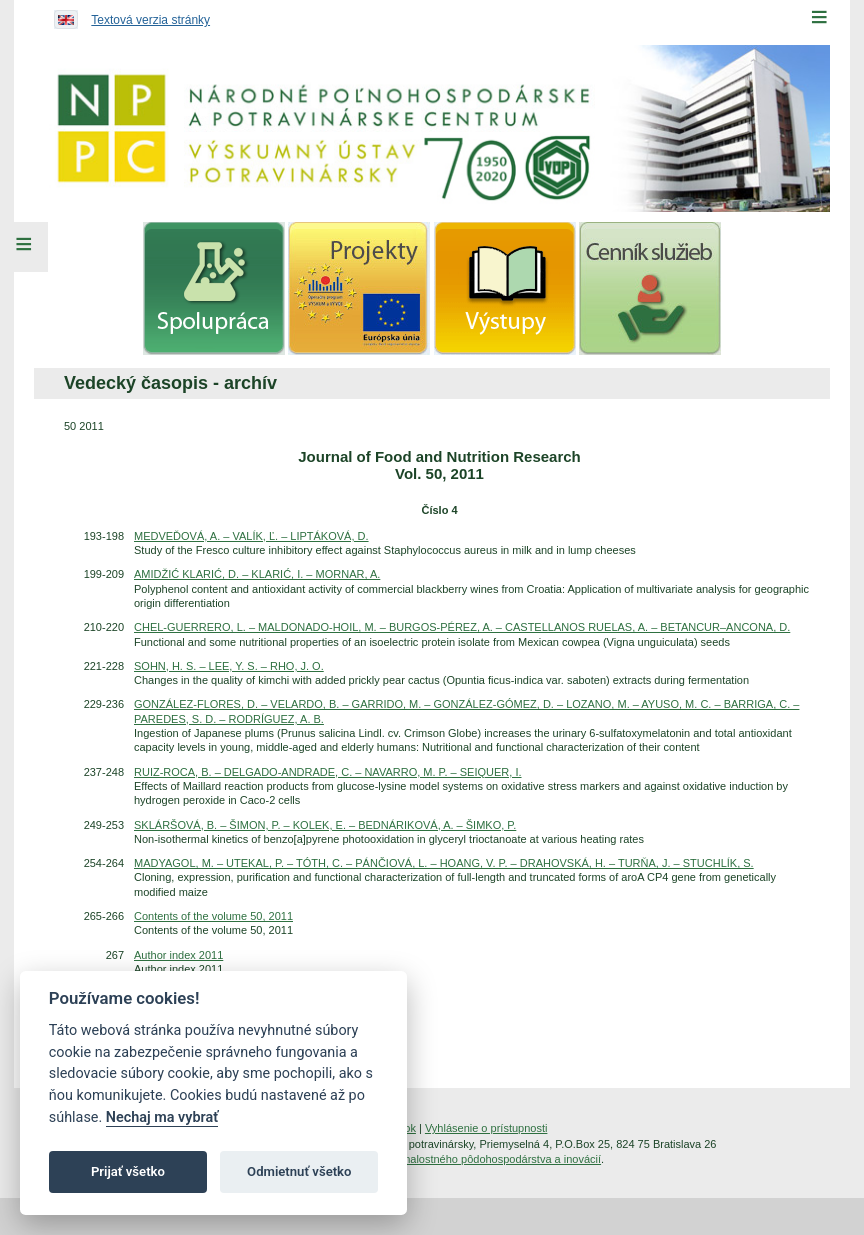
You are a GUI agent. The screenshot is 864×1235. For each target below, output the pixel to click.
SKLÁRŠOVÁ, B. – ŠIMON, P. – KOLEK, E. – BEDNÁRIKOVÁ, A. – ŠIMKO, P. (325, 825)
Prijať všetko (128, 1171)
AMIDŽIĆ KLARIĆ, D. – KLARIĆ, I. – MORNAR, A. (257, 574)
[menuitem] (214, 288)
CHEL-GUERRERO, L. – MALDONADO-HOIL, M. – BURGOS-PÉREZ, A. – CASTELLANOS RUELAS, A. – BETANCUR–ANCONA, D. (462, 627)
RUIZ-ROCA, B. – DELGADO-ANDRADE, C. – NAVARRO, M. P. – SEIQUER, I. (328, 772)
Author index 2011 (178, 955)
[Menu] (819, 17)
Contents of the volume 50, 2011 (213, 916)
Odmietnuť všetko (299, 1171)
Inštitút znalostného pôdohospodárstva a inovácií (482, 1159)
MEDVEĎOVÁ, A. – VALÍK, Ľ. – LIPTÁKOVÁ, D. (251, 536)
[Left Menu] (24, 247)
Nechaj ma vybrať (162, 1117)
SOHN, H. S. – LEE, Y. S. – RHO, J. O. (229, 666)
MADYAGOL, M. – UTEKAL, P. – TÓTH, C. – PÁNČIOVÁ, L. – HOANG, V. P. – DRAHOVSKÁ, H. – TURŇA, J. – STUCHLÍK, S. (444, 863)
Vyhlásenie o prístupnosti (486, 1128)
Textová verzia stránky (150, 20)
